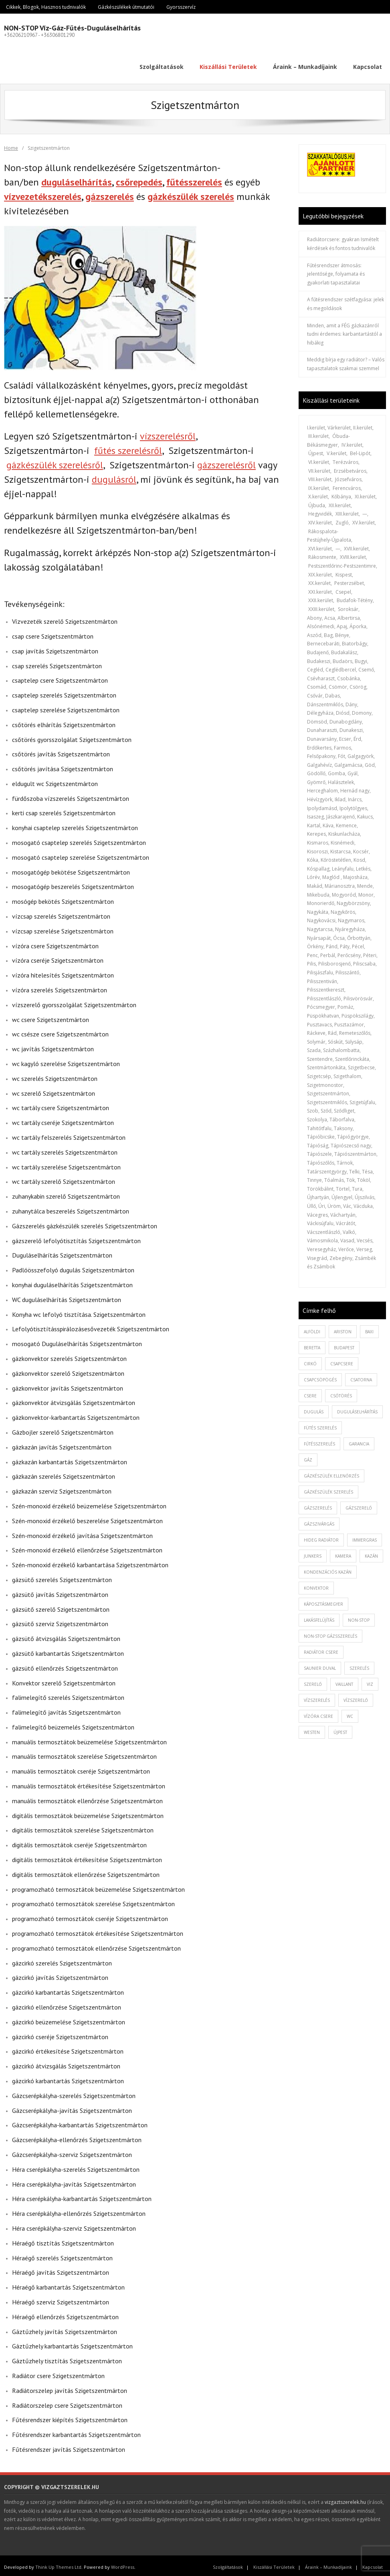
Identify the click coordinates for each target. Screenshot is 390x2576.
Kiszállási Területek (274, 2564)
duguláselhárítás (76, 179)
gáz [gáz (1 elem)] (308, 1456)
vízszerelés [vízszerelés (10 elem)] (317, 1697)
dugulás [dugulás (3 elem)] (313, 1408)
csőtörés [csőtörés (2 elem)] (341, 1392)
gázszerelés (109, 193)
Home (11, 145)
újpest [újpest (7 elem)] (340, 1729)
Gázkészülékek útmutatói (126, 7)
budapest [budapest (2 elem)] (344, 1344)
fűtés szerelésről (128, 447)
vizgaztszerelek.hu (345, 2499)
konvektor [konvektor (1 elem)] (316, 1585)
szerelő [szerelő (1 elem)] (313, 1681)
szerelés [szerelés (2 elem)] (359, 1665)
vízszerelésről (168, 433)
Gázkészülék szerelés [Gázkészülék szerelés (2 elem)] (328, 1489)
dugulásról (114, 476)
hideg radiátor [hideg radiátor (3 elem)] (321, 1537)
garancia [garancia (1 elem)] (359, 1440)
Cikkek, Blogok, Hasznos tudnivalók (46, 7)
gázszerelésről (226, 462)
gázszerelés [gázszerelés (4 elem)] (318, 1505)
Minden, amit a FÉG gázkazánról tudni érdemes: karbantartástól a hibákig (344, 331)
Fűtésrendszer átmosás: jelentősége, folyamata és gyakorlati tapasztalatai (336, 271)
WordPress (122, 2564)
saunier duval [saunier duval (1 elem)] (320, 1665)
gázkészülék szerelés (191, 193)
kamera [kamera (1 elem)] (343, 1553)
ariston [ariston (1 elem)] (343, 1328)
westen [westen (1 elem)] (312, 1729)
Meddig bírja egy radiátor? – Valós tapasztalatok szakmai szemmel (345, 361)
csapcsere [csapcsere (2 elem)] (341, 1360)
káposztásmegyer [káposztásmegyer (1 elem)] (323, 1601)
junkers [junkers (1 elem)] (312, 1553)
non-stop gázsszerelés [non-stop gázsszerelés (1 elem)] (330, 1633)
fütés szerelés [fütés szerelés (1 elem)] (320, 1424)
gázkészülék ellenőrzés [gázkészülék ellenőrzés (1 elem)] (331, 1472)
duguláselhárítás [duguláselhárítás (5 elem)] (357, 1408)
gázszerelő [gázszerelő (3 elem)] (359, 1505)
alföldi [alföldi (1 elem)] (312, 1328)
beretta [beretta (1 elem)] (312, 1344)
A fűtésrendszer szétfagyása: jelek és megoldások (345, 301)
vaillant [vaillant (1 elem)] (344, 1681)
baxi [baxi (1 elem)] (369, 1328)
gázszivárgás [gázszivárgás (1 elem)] (319, 1521)
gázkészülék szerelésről (54, 462)
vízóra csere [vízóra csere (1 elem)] (318, 1713)
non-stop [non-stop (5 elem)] (359, 1617)
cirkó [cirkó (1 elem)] (310, 1360)
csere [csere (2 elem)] (310, 1392)
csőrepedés (139, 179)
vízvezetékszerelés (42, 193)
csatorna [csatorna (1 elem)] (361, 1376)
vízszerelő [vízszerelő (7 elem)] (356, 1697)
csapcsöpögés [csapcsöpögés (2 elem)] (320, 1376)
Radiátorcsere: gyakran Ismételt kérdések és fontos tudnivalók (343, 241)
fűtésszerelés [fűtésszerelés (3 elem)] (319, 1440)
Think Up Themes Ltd (58, 2564)
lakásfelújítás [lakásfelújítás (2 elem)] (319, 1617)
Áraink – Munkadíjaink (328, 2564)
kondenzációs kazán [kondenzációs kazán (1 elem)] (328, 1569)
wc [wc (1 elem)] (350, 1713)
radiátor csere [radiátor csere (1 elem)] (321, 1649)
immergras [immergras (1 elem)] (364, 1537)
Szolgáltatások (228, 2564)
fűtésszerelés (194, 179)
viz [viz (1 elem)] (370, 1681)
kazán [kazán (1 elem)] (371, 1553)
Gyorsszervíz (181, 7)
